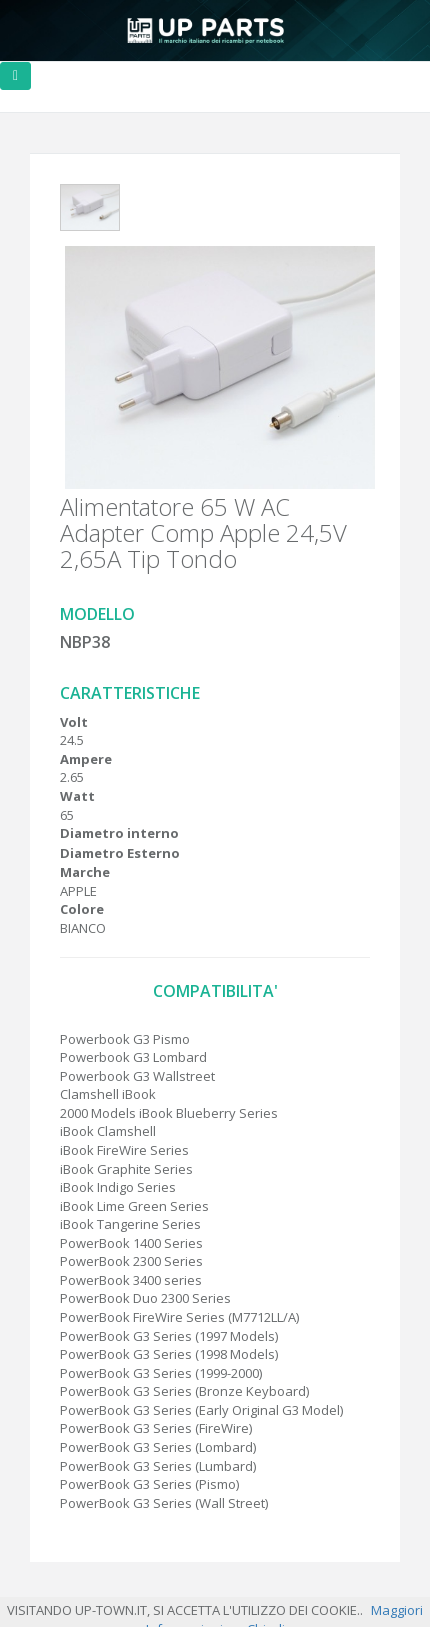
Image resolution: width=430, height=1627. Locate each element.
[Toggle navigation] (15, 76)
